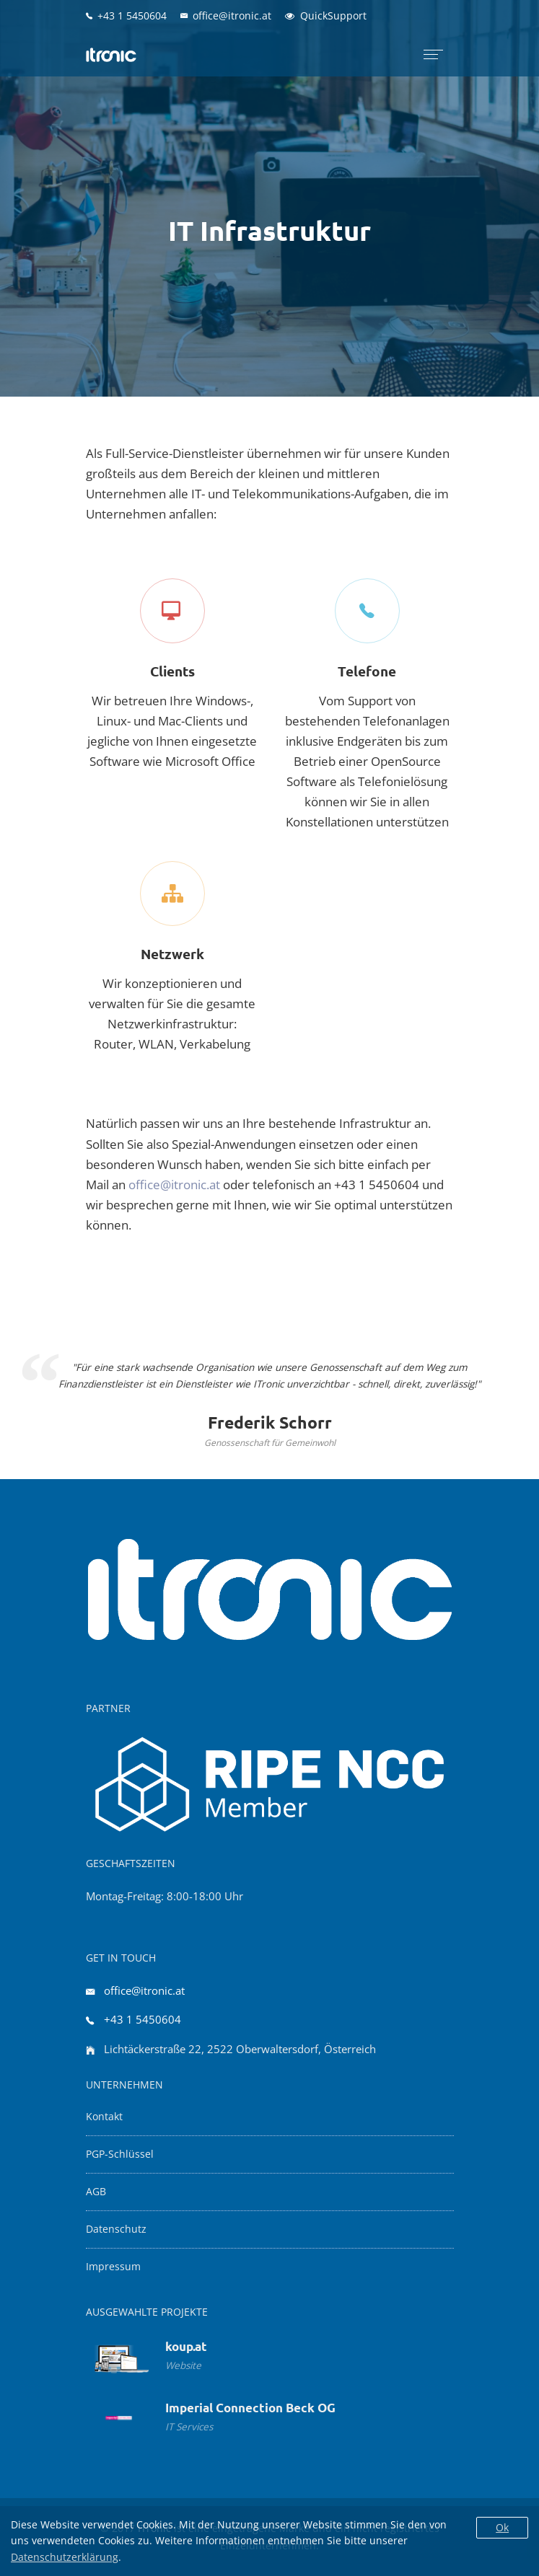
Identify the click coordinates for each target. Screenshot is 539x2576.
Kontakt (104, 2116)
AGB (96, 2191)
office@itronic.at (174, 1184)
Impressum (113, 2266)
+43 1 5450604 (142, 2019)
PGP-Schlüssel (120, 2154)
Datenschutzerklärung (64, 2557)
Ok (502, 2527)
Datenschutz (116, 2229)
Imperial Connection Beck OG (250, 2407)
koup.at (186, 2346)
